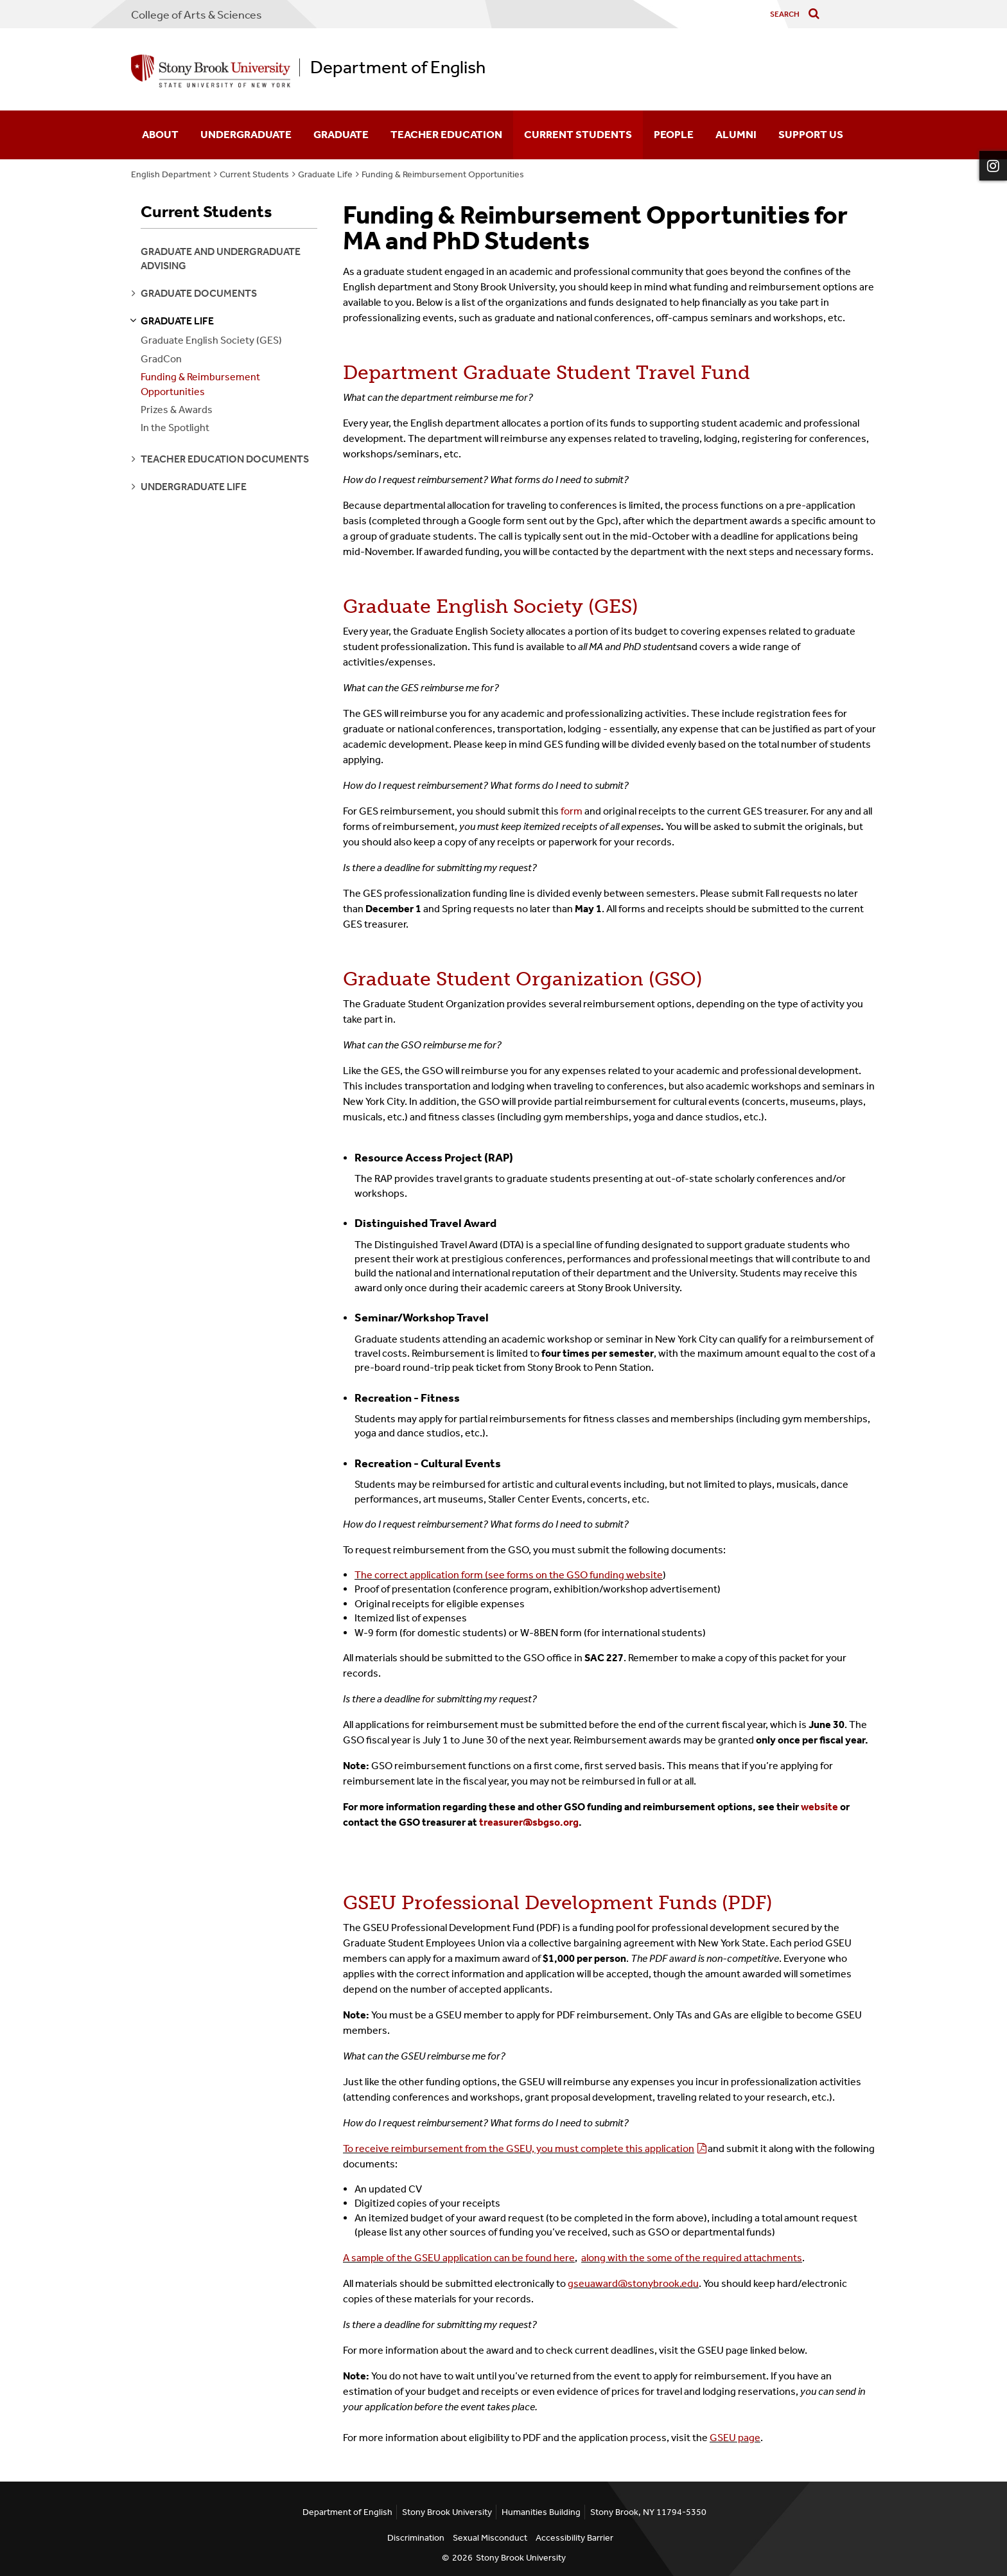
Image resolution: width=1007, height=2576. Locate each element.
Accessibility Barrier (574, 2537)
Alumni (736, 134)
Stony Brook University (521, 2557)
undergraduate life (194, 487)
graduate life (177, 321)
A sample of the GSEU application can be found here (459, 2258)
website (819, 1807)
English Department (171, 174)
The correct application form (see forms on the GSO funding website (509, 1575)
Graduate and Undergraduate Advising (221, 258)
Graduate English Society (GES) (211, 340)
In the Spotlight (175, 427)
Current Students (578, 134)
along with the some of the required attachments (691, 2258)
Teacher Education (446, 134)
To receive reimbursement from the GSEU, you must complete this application (518, 2148)
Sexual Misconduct (490, 2537)
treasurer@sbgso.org (529, 1822)
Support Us (810, 134)
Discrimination (415, 2537)
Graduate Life (325, 174)
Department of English (398, 67)
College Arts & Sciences (196, 15)
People (674, 134)
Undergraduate (246, 134)
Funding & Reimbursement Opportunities (443, 174)
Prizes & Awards (177, 409)
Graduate (341, 134)
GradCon (161, 359)
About (160, 134)
